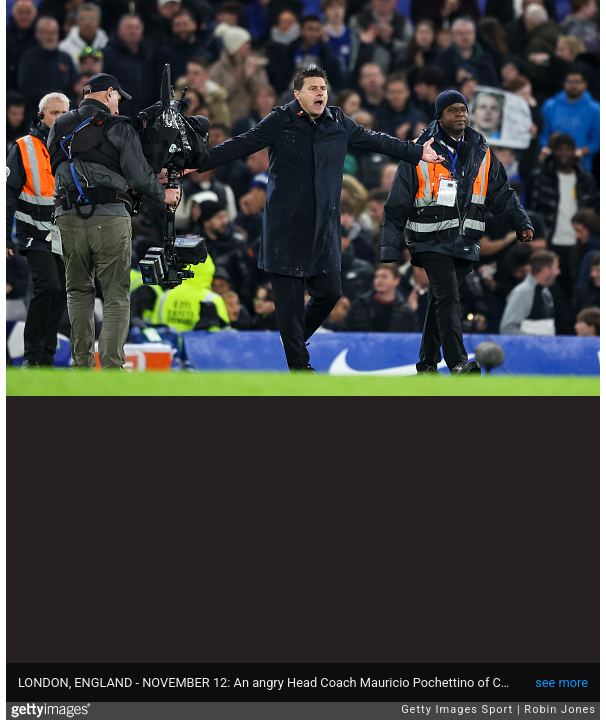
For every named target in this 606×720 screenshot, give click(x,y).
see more (561, 682)
